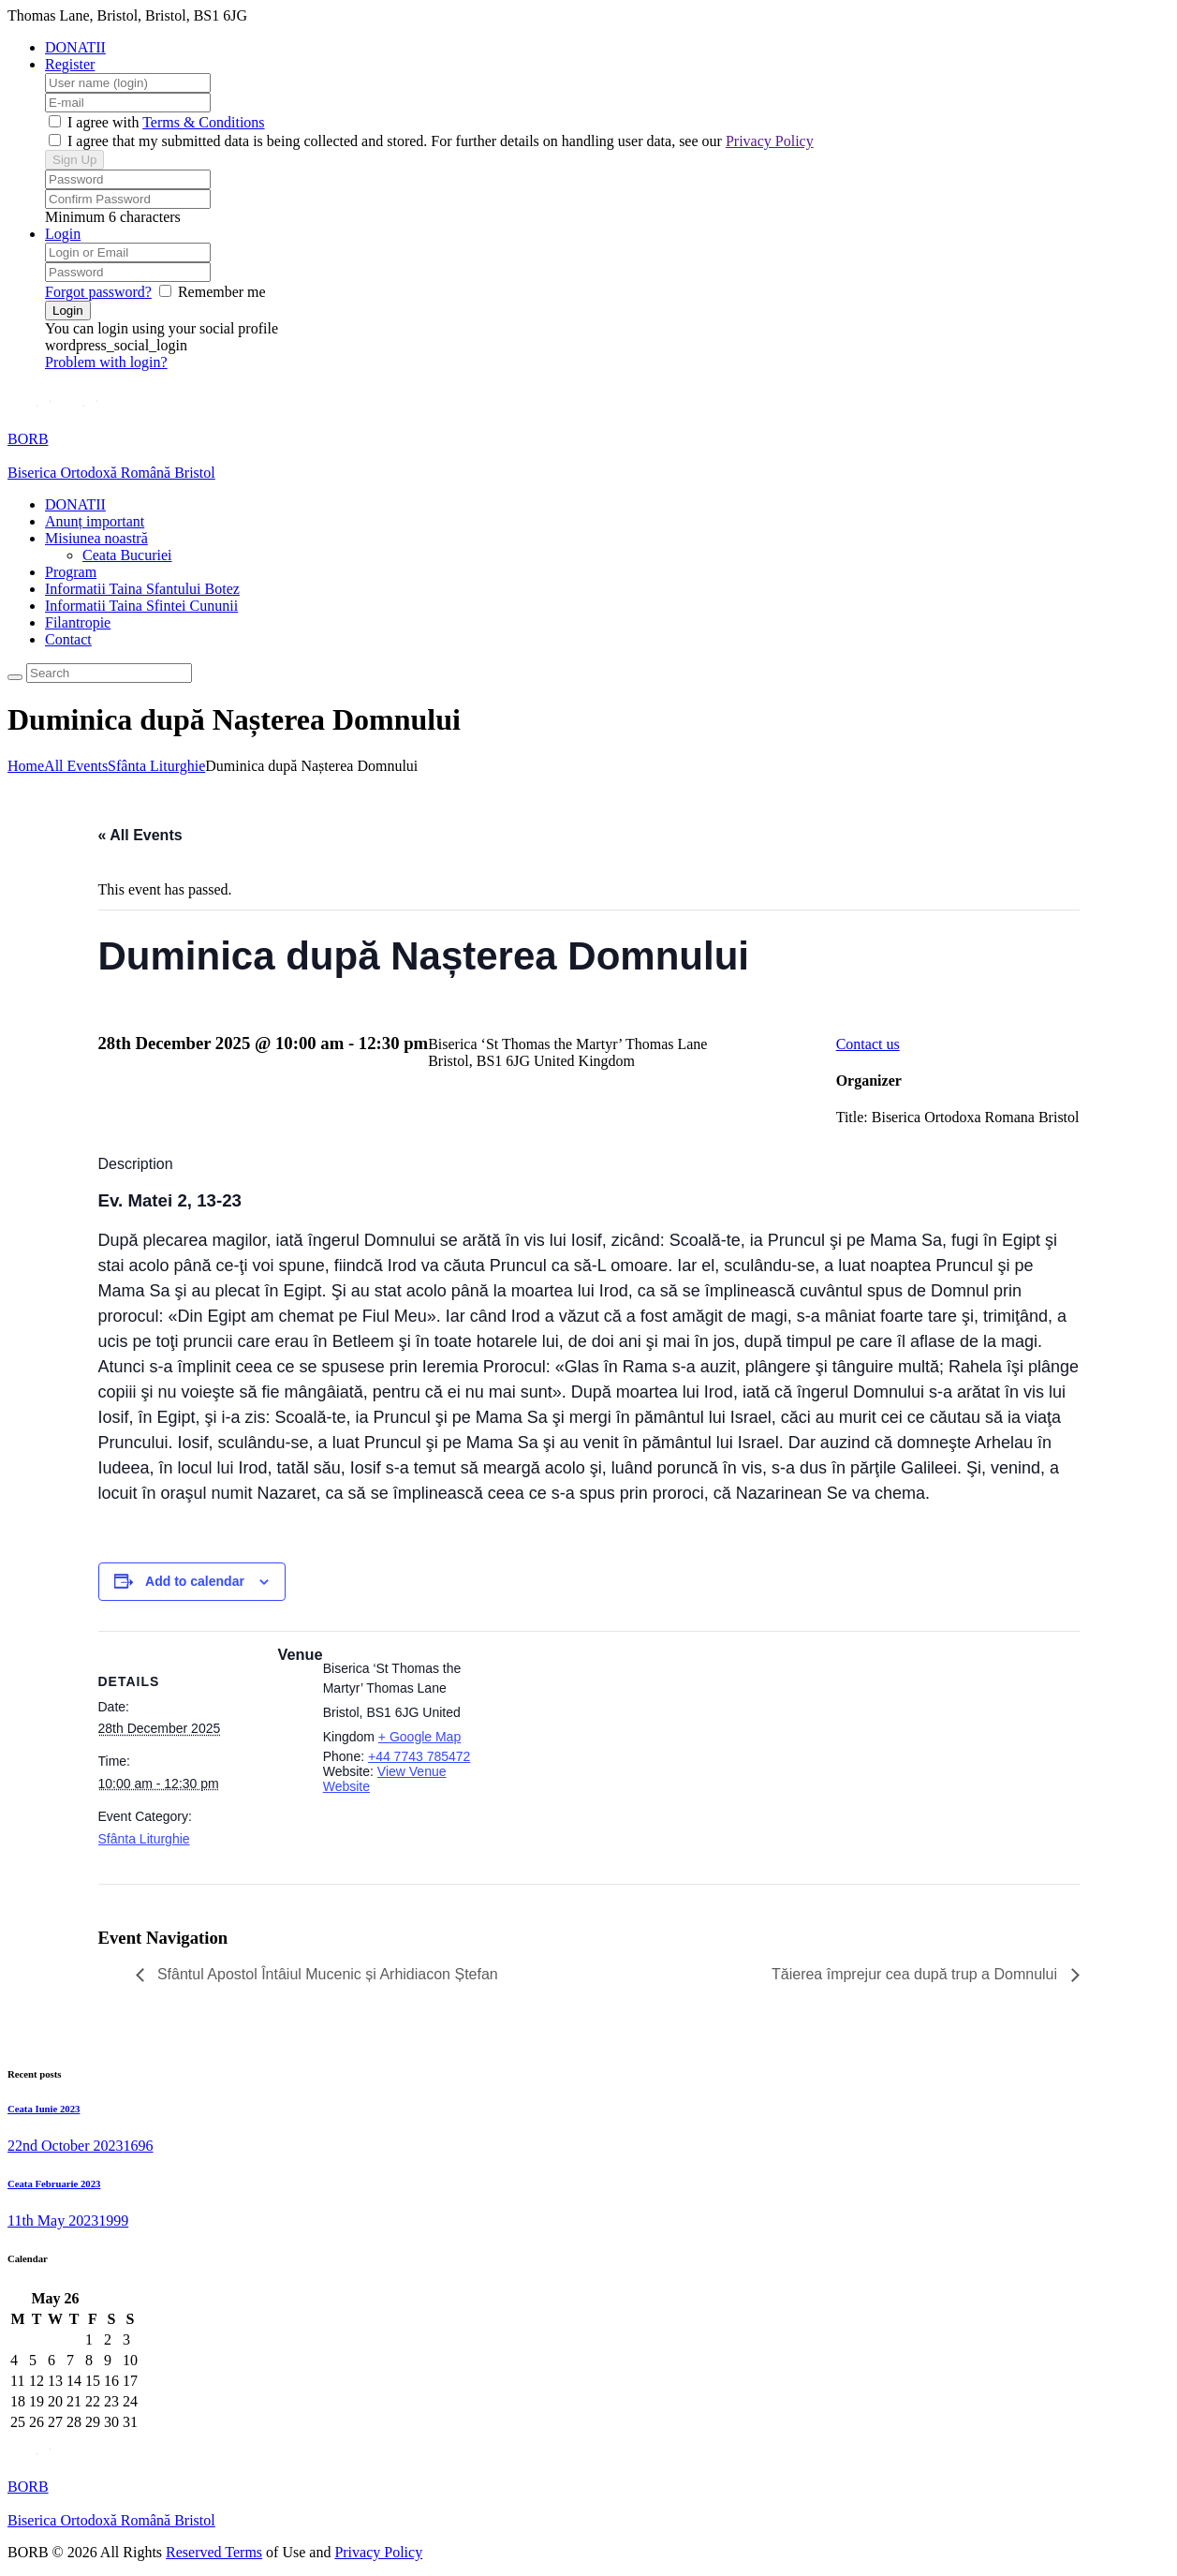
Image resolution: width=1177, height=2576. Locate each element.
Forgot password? (98, 292)
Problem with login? (106, 362)
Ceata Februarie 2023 (53, 2183)
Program (70, 572)
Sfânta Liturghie (156, 766)
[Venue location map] (601, 1759)
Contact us (868, 1044)
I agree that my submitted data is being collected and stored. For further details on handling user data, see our (439, 141)
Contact (68, 639)
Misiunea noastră (96, 538)
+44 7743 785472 (419, 1756)
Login (63, 234)
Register (70, 64)
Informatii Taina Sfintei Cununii (141, 606)
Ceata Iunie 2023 (43, 2108)
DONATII (75, 47)
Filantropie (77, 622)
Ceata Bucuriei (127, 555)
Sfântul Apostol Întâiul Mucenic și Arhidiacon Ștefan (326, 1974)
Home (25, 766)
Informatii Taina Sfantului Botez (142, 589)
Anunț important (94, 521)
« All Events (140, 835)
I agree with (103, 122)
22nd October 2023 (65, 2146)
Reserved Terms (214, 2552)
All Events (76, 766)
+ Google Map (419, 1736)
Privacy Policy (770, 141)
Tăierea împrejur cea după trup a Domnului (917, 1974)
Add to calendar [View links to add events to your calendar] (194, 1581)
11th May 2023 (52, 2220)
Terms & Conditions (203, 122)
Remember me (222, 292)
